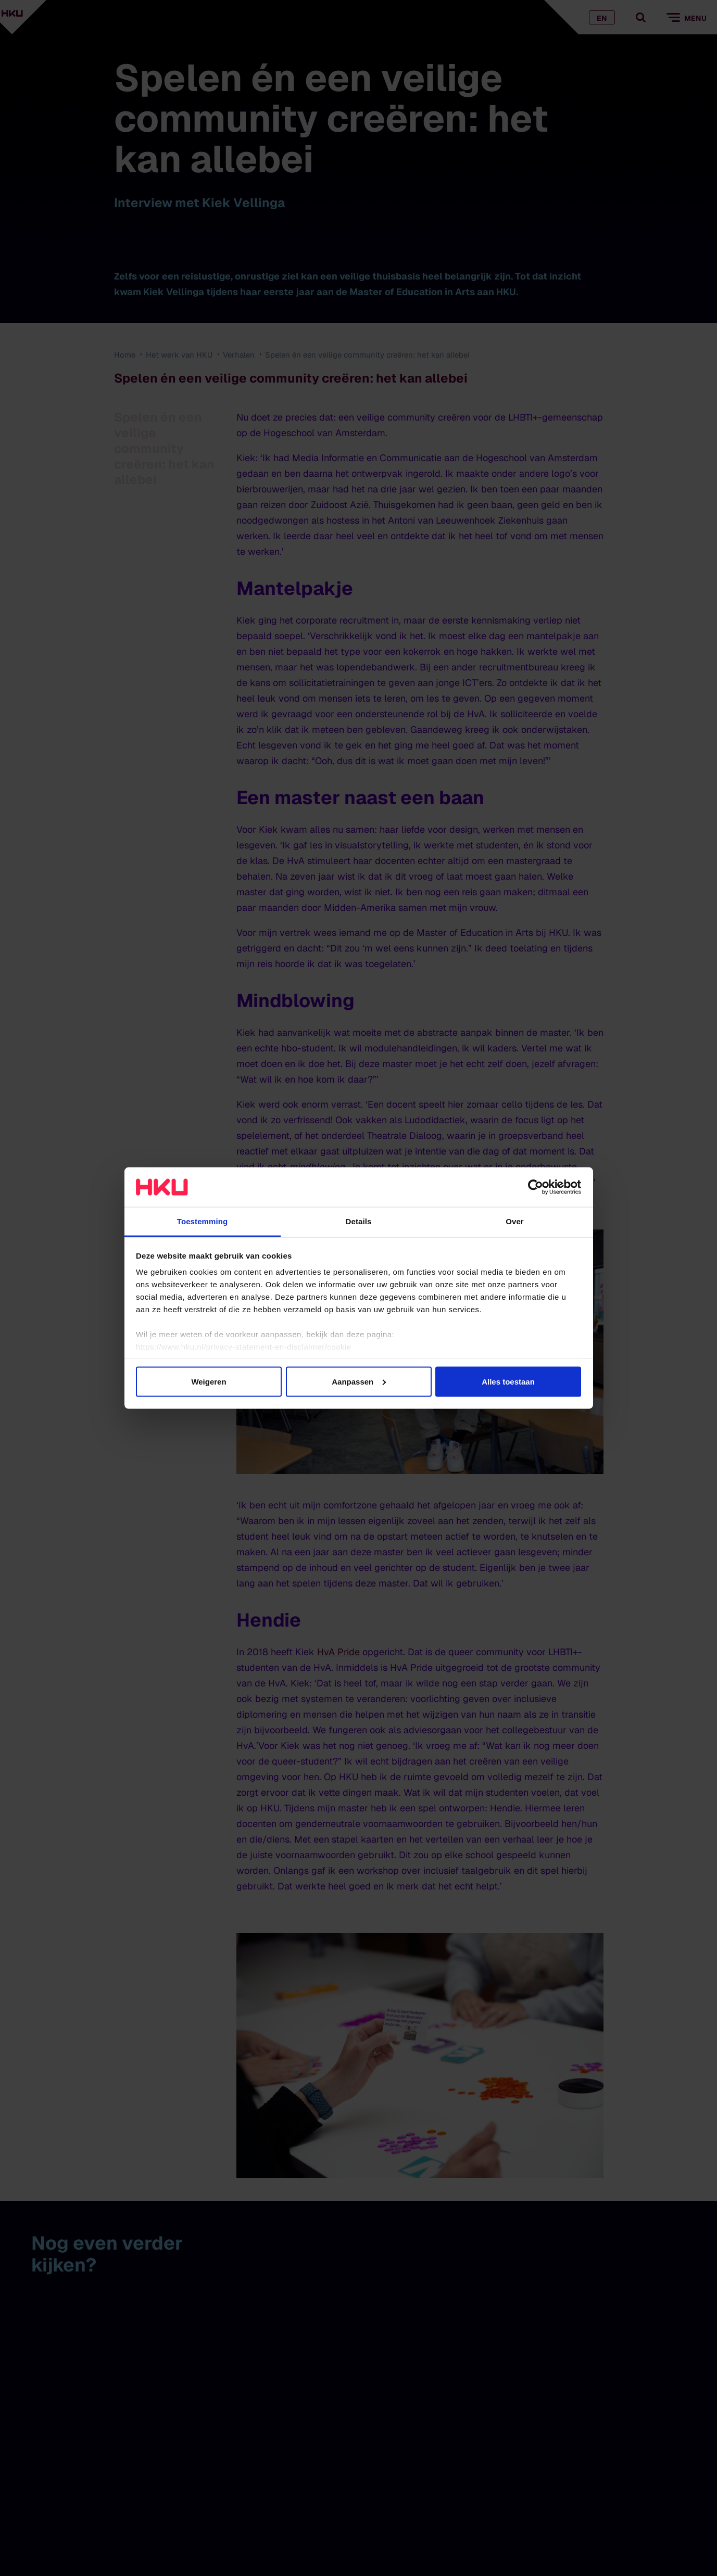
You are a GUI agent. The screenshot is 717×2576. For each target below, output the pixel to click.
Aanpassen (359, 1381)
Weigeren (208, 1381)
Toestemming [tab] (202, 1221)
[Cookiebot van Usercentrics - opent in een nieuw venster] (535, 1187)
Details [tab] (359, 1221)
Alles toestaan (508, 1381)
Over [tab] (515, 1221)
